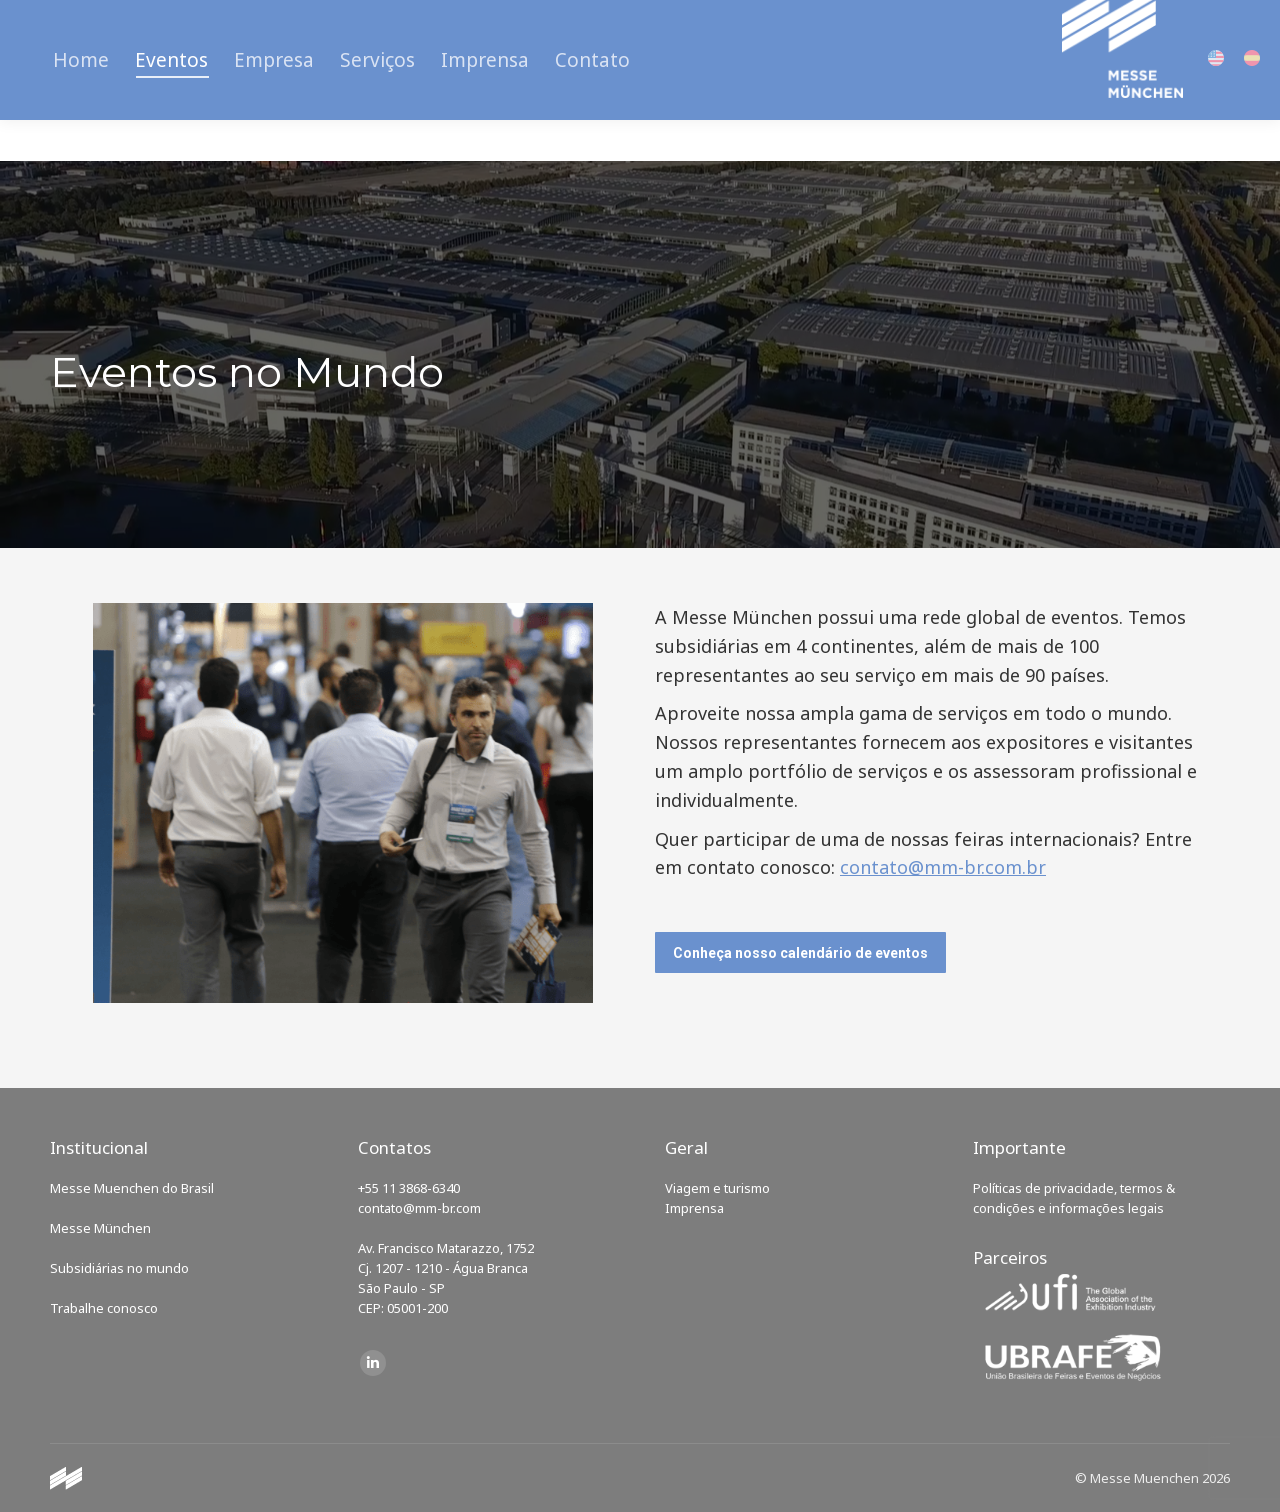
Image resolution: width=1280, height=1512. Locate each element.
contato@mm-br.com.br (943, 867)
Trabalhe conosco (104, 1308)
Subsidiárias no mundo (119, 1268)
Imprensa (694, 1208)
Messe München (100, 1228)
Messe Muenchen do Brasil (132, 1188)
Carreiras (263, 20)
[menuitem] (81, 101)
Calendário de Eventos (128, 20)
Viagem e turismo (717, 1188)
